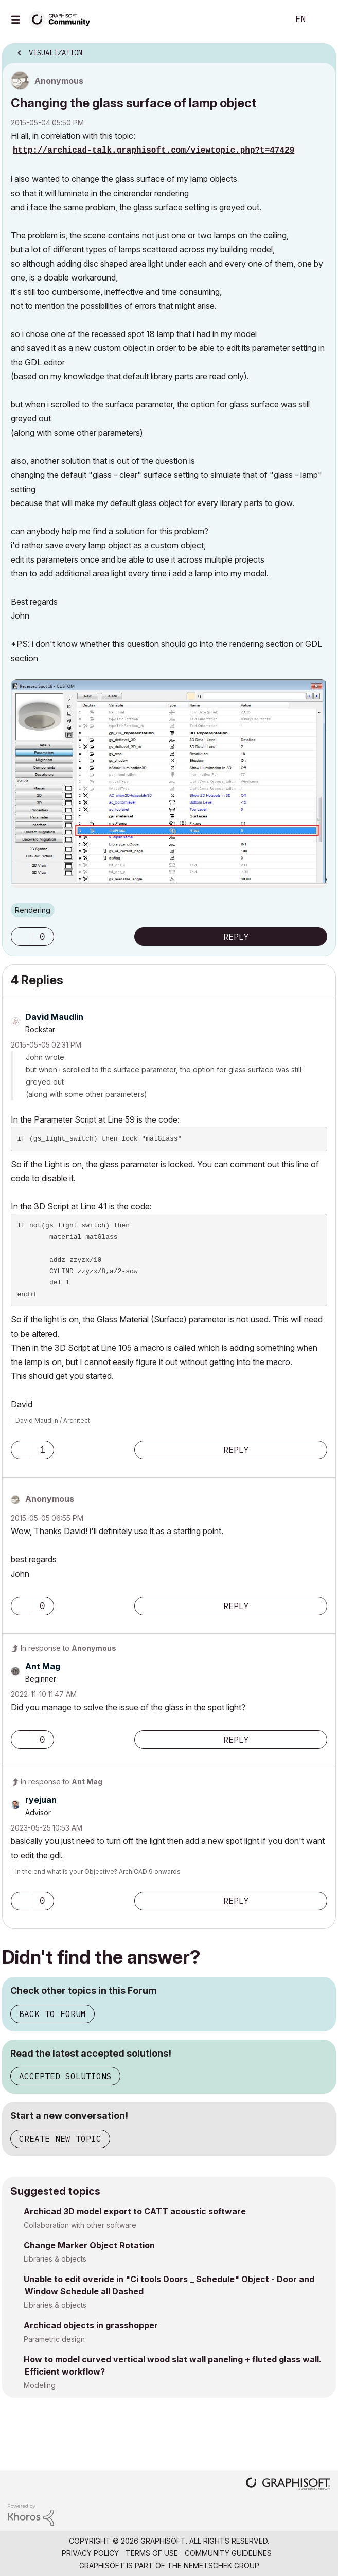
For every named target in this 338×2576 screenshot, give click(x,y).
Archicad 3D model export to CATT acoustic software (135, 2211)
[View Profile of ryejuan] (41, 1800)
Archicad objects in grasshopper (91, 2325)
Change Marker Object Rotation (89, 2245)
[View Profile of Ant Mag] (42, 1666)
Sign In (321, 19)
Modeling (40, 2385)
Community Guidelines (228, 2553)
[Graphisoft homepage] (288, 2485)
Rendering (32, 910)
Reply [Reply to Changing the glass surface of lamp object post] (236, 936)
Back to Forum (52, 2014)
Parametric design (54, 2339)
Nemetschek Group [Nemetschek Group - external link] (221, 2565)
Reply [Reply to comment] (236, 1450)
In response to (68, 1648)
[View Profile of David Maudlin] (54, 1017)
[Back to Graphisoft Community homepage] (62, 18)
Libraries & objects (55, 2258)
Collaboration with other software (80, 2224)
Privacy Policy (90, 2553)
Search (265, 19)
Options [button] (321, 49)
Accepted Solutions (65, 2076)
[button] (21, 936)
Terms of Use (152, 2553)
